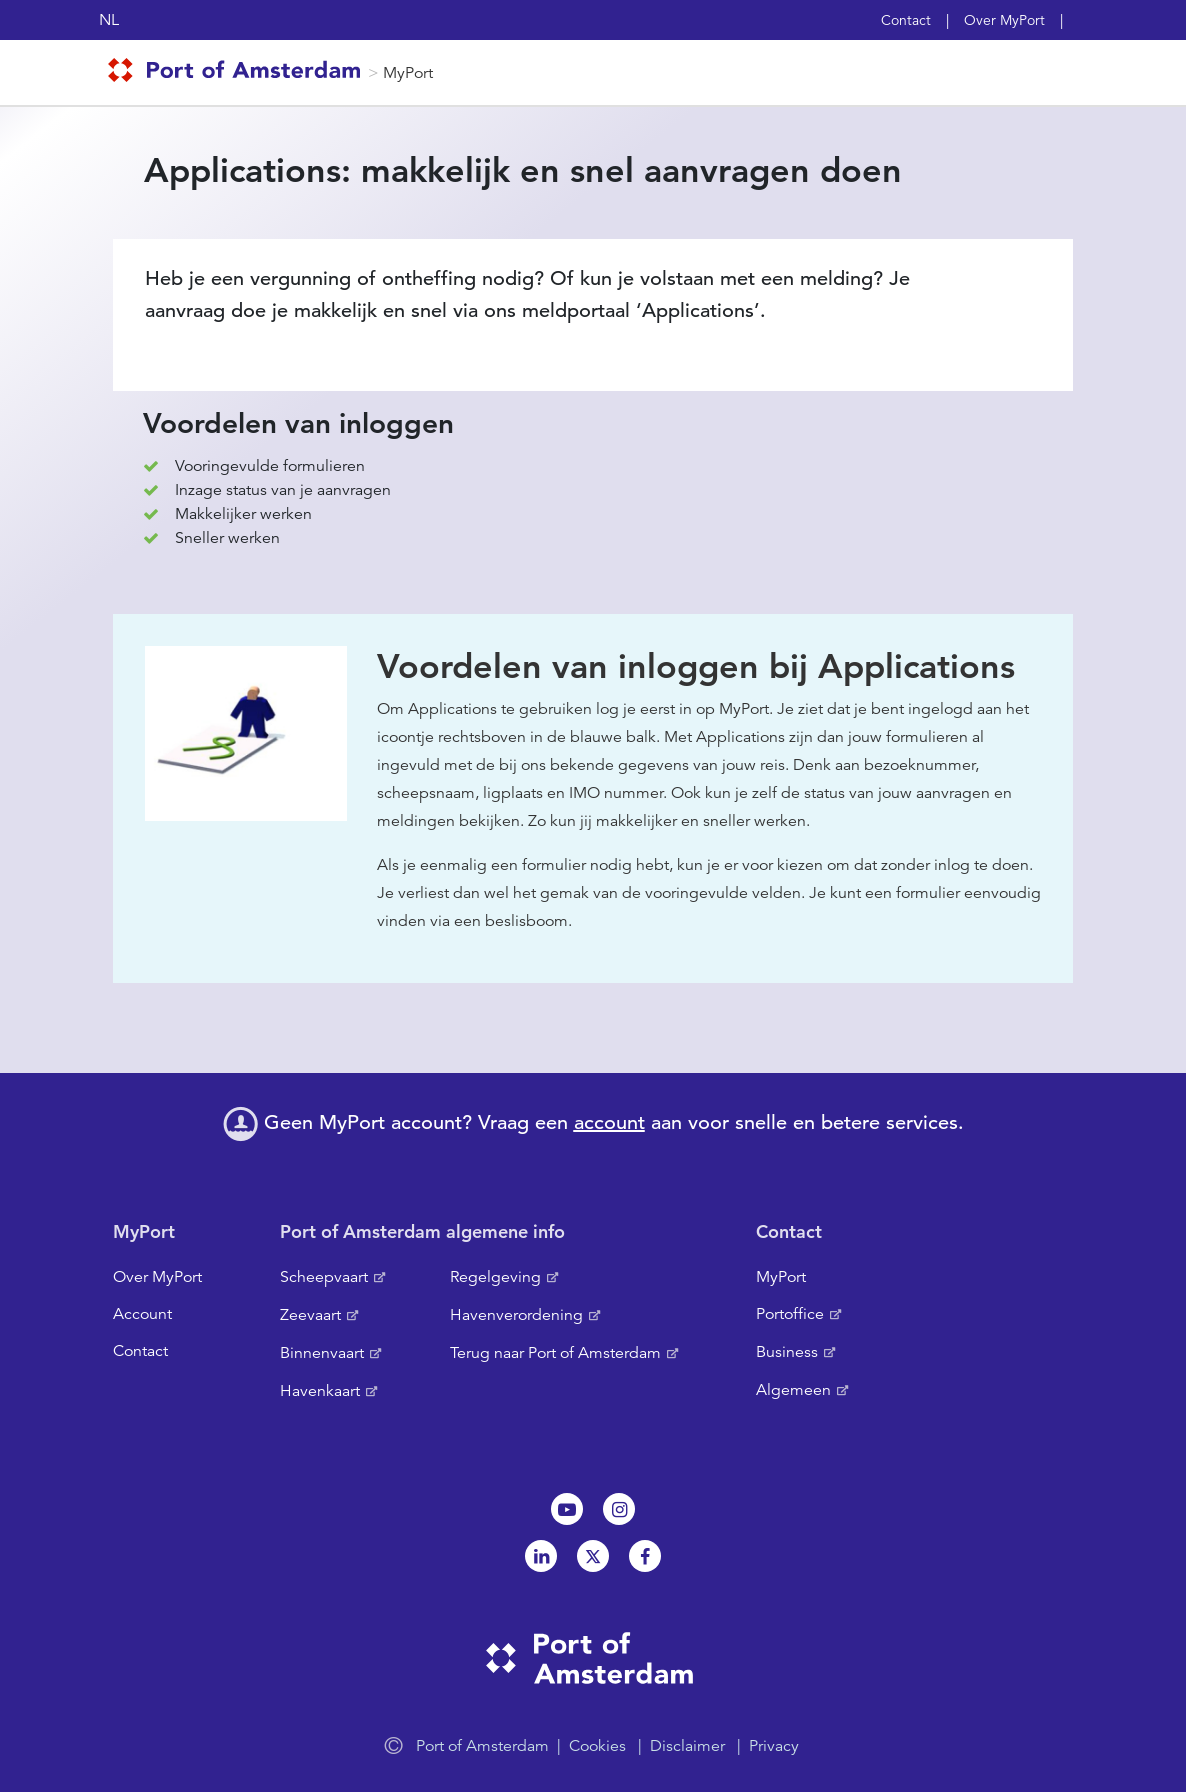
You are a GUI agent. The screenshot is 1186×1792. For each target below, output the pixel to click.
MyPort (408, 73)
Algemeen (793, 1390)
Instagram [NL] (619, 1509)
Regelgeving (495, 1277)
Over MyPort (1004, 20)
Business (787, 1352)
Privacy (774, 1746)
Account (142, 1314)
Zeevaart (310, 1315)
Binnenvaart (322, 1353)
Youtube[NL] (567, 1509)
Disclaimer (687, 1746)
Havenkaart (320, 1391)
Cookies (597, 1746)
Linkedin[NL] (541, 1556)
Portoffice (790, 1314)
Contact (906, 20)
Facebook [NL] (645, 1556)
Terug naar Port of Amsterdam (555, 1353)
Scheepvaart (324, 1277)
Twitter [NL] (593, 1556)
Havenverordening (516, 1315)
